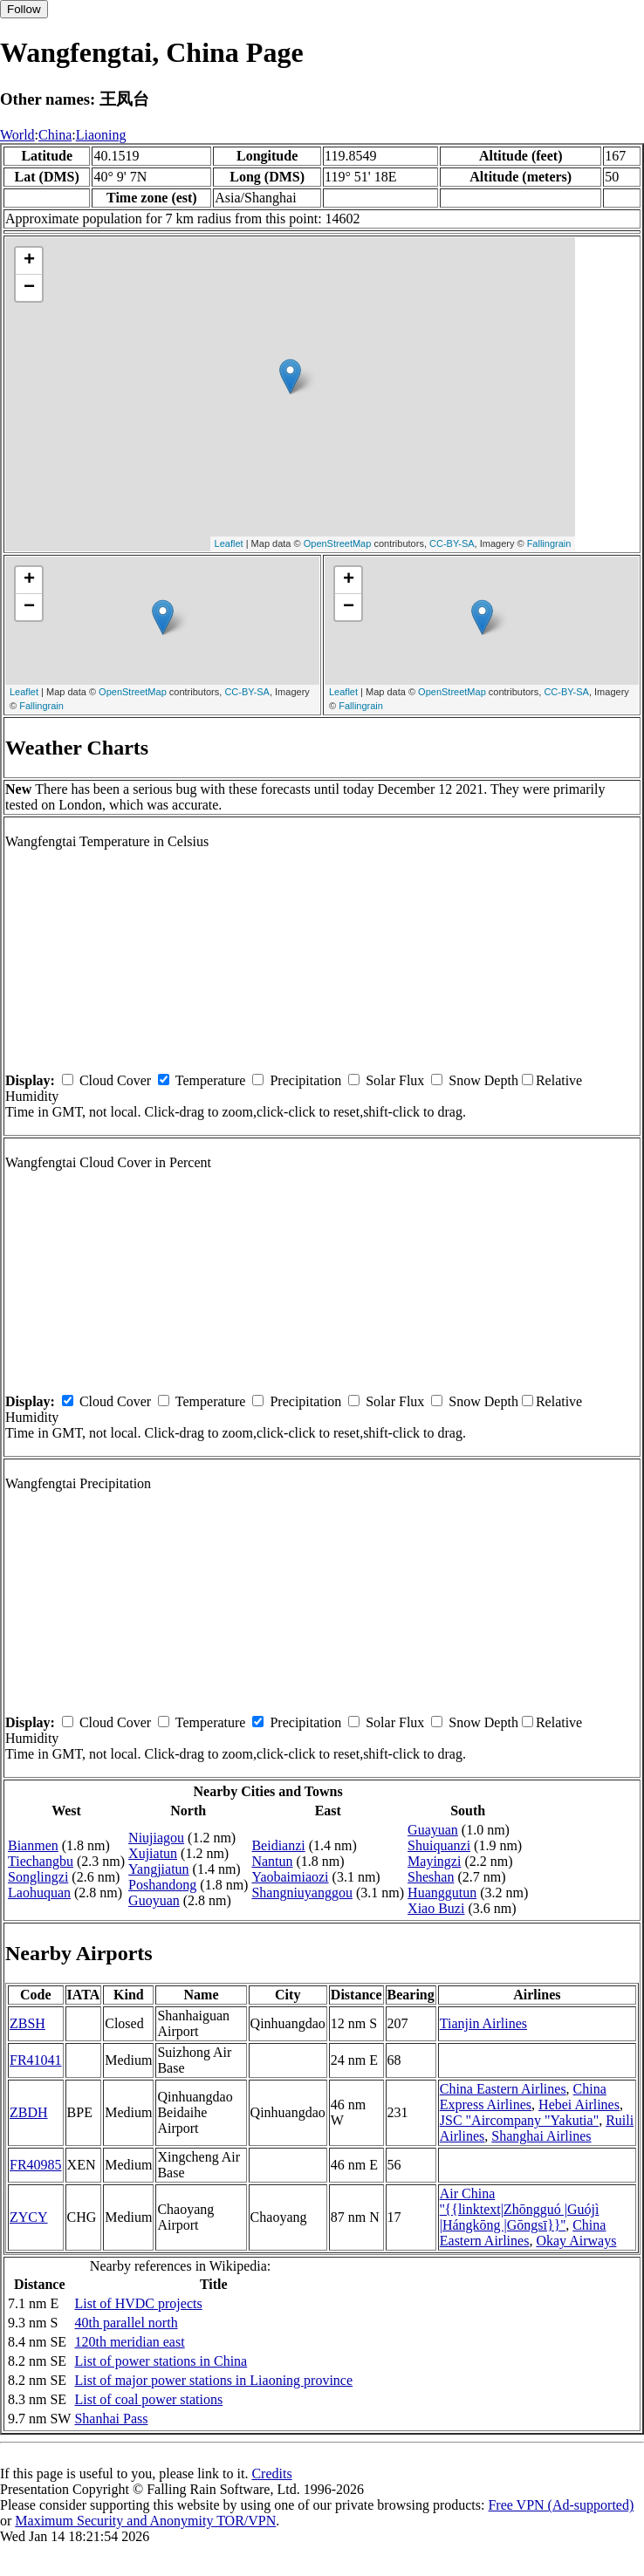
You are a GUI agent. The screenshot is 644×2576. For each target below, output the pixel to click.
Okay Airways (576, 2240)
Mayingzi (434, 1861)
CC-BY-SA (452, 543)
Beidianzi (278, 1845)
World (17, 134)
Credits (271, 2473)
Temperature (210, 1080)
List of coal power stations (148, 2399)
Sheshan (431, 1876)
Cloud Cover (115, 1080)
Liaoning (101, 134)
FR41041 (36, 2060)
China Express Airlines (523, 2096)
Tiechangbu (40, 1861)
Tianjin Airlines (483, 2023)
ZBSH (27, 2023)
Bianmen (33, 1845)
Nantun (271, 1861)
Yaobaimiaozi (289, 1876)
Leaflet (229, 543)
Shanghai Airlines (541, 2135)
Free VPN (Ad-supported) (561, 2504)
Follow (24, 9)
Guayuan (433, 1829)
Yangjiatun (158, 1869)
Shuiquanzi (439, 1845)
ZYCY (29, 2217)
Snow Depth (483, 1080)
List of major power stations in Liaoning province (213, 2380)
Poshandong (162, 1884)
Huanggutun (442, 1892)
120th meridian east (129, 2341)
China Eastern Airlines (503, 2088)
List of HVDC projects (138, 2303)
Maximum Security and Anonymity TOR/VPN (145, 2520)
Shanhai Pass (110, 2418)
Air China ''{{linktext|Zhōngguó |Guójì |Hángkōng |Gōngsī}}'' (519, 2209)
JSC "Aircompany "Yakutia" (519, 2120)
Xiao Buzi (436, 1908)
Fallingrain (549, 543)
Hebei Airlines (579, 2104)
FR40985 (36, 2164)
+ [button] (29, 261)
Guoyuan (154, 1900)
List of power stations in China (160, 2361)
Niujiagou (156, 1837)
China (55, 134)
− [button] (29, 288)
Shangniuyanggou (302, 1892)
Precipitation (305, 1080)
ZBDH (29, 2112)
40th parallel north (125, 2322)
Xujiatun (152, 1853)
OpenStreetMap (338, 543)
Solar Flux (395, 1080)
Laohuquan (39, 1892)
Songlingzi (38, 1876)
